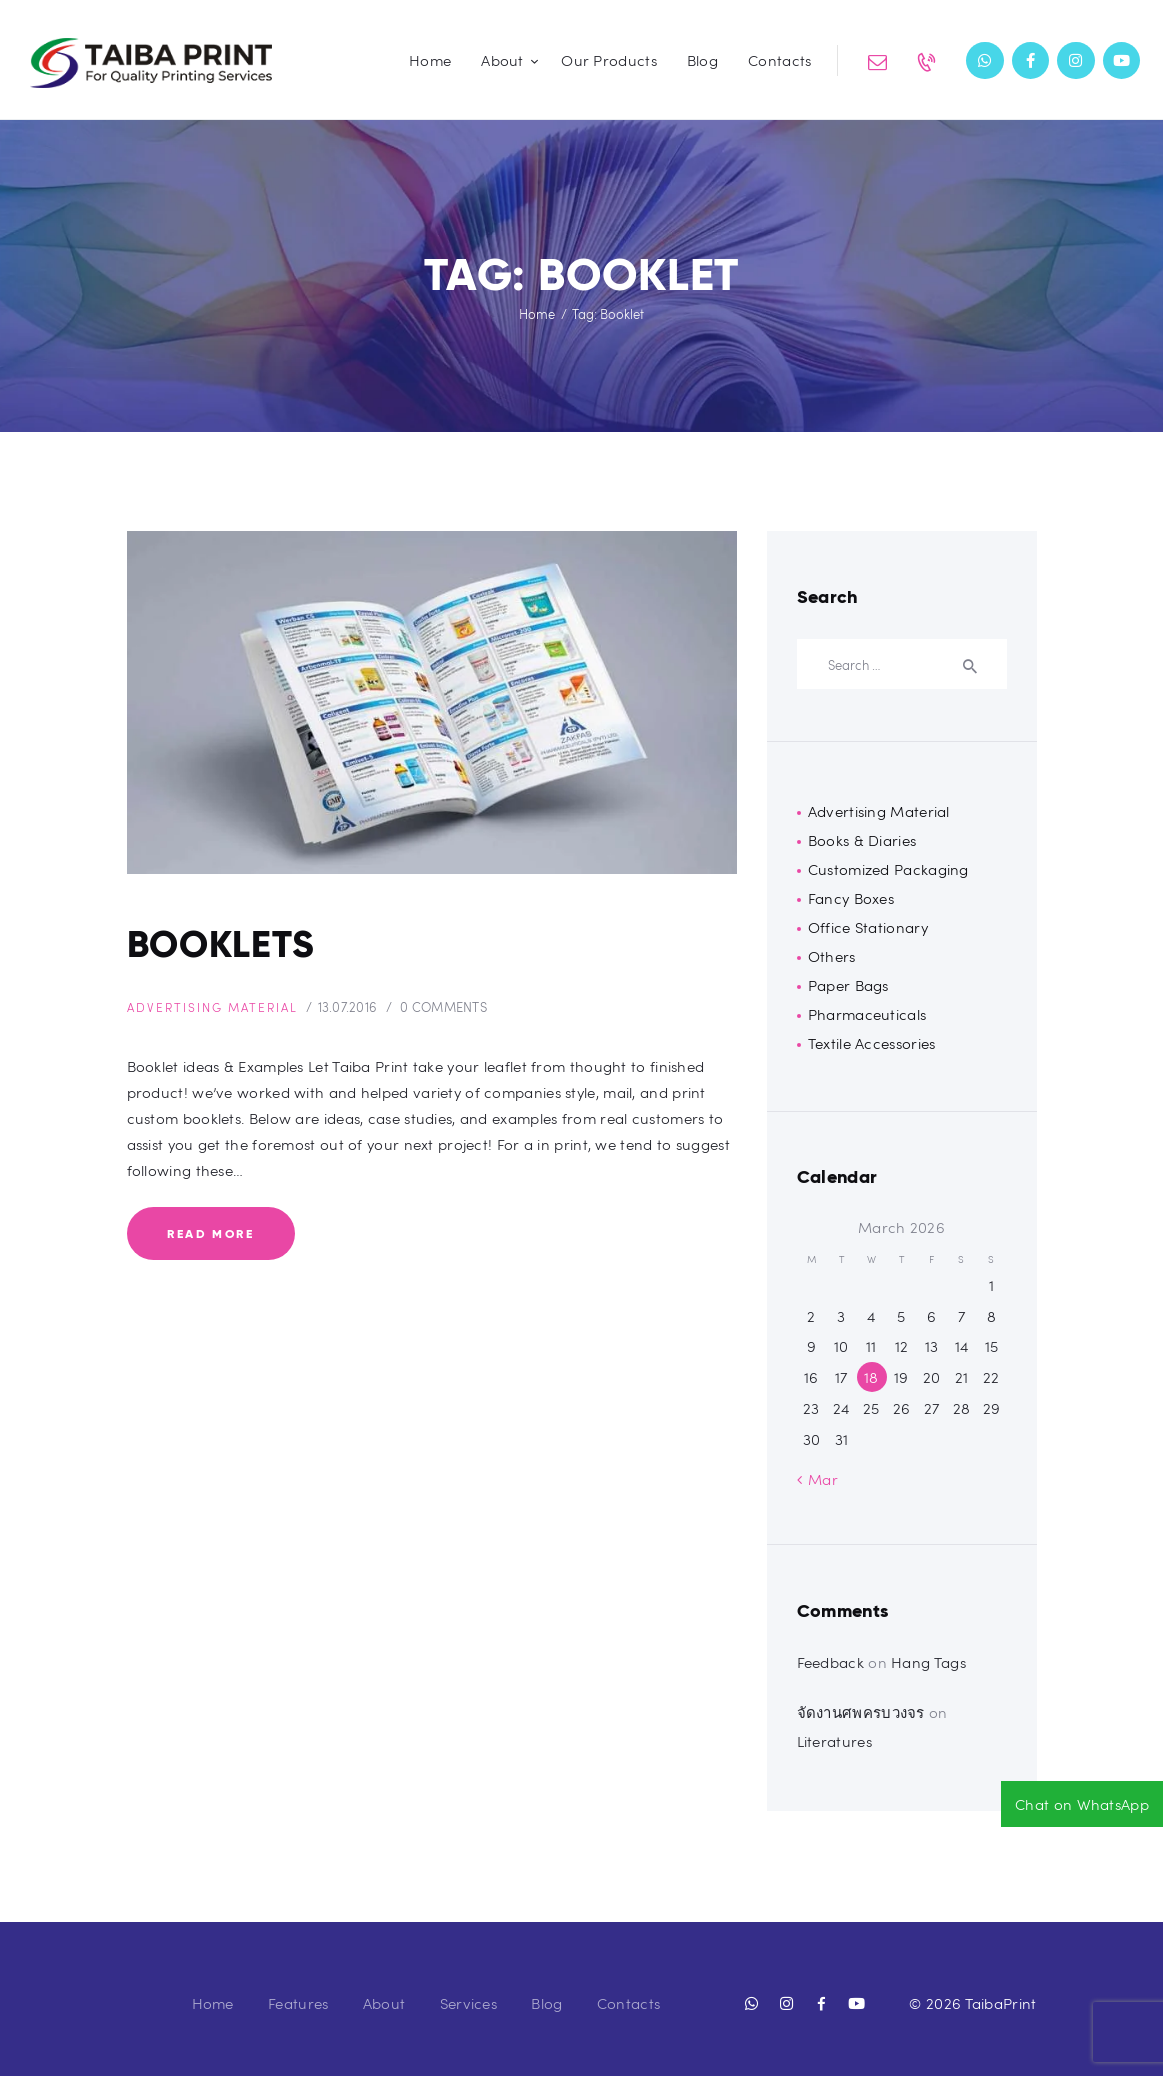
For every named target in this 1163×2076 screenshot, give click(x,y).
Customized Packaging (888, 869)
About (384, 2003)
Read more (210, 1236)
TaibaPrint (1001, 2003)
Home (537, 314)
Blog (546, 2003)
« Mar (818, 1479)
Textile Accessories (872, 1043)
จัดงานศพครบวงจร (861, 1712)
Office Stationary (868, 927)
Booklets (231, 946)
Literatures (834, 1741)
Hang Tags (928, 1662)
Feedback (830, 1662)
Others (832, 956)
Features (298, 2003)
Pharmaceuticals (867, 1014)
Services (468, 2003)
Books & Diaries (862, 840)
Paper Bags (848, 985)
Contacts (628, 2003)
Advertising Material (222, 1011)
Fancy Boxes (851, 898)
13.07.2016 (367, 1011)
